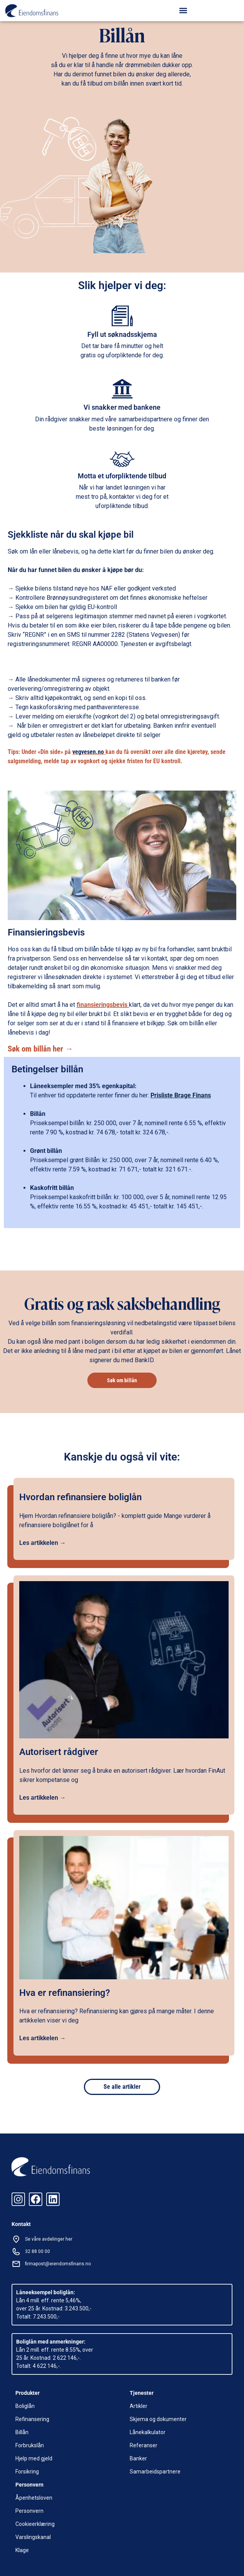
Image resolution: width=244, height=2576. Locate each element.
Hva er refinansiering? (64, 1992)
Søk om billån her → (40, 1048)
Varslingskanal (33, 2537)
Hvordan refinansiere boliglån (80, 1497)
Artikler (138, 2406)
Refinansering (32, 2419)
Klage (22, 2550)
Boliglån (25, 2406)
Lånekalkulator (147, 2432)
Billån (21, 2432)
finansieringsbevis (102, 1004)
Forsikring (27, 2471)
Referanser (143, 2445)
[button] (183, 10)
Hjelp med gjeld (33, 2458)
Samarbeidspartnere (155, 2471)
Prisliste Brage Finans (180, 1095)
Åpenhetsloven (33, 2498)
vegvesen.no (88, 751)
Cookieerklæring (35, 2524)
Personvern (29, 2511)
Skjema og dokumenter (158, 2419)
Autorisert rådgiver (58, 1751)
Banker (138, 2458)
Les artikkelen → (42, 1542)
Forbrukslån (29, 2445)
